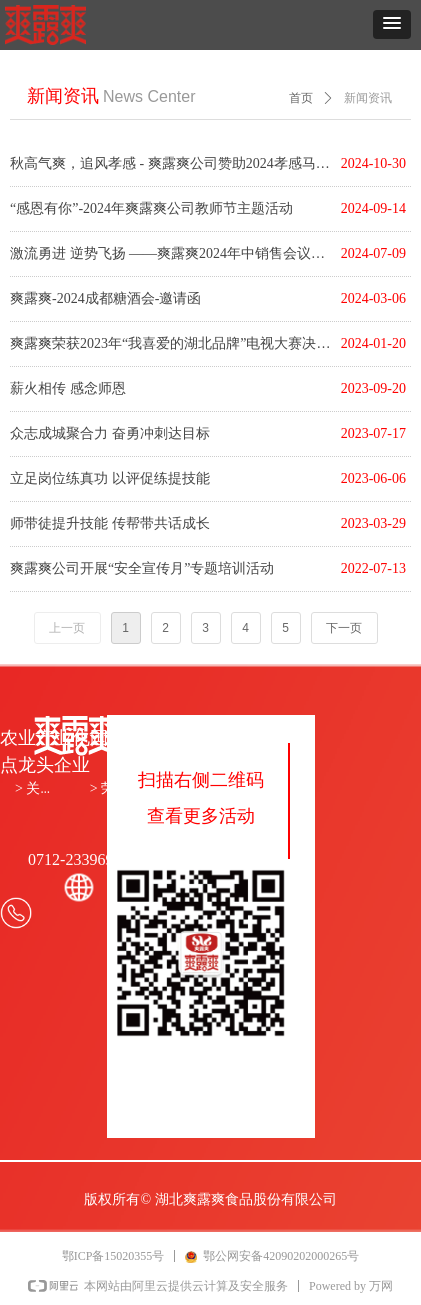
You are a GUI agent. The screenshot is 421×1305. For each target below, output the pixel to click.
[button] (392, 24)
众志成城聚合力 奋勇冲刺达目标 (110, 433)
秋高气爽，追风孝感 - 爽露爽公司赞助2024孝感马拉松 (170, 163)
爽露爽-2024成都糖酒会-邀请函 (105, 298)
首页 (301, 98)
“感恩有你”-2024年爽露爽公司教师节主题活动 (151, 208)
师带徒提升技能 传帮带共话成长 (110, 523)
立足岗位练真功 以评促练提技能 (110, 478)
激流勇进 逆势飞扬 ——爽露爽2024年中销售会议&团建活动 (170, 253)
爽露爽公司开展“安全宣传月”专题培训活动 (142, 568)
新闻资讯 (368, 98)
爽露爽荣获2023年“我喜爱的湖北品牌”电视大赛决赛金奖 (170, 343)
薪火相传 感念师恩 (68, 388)
